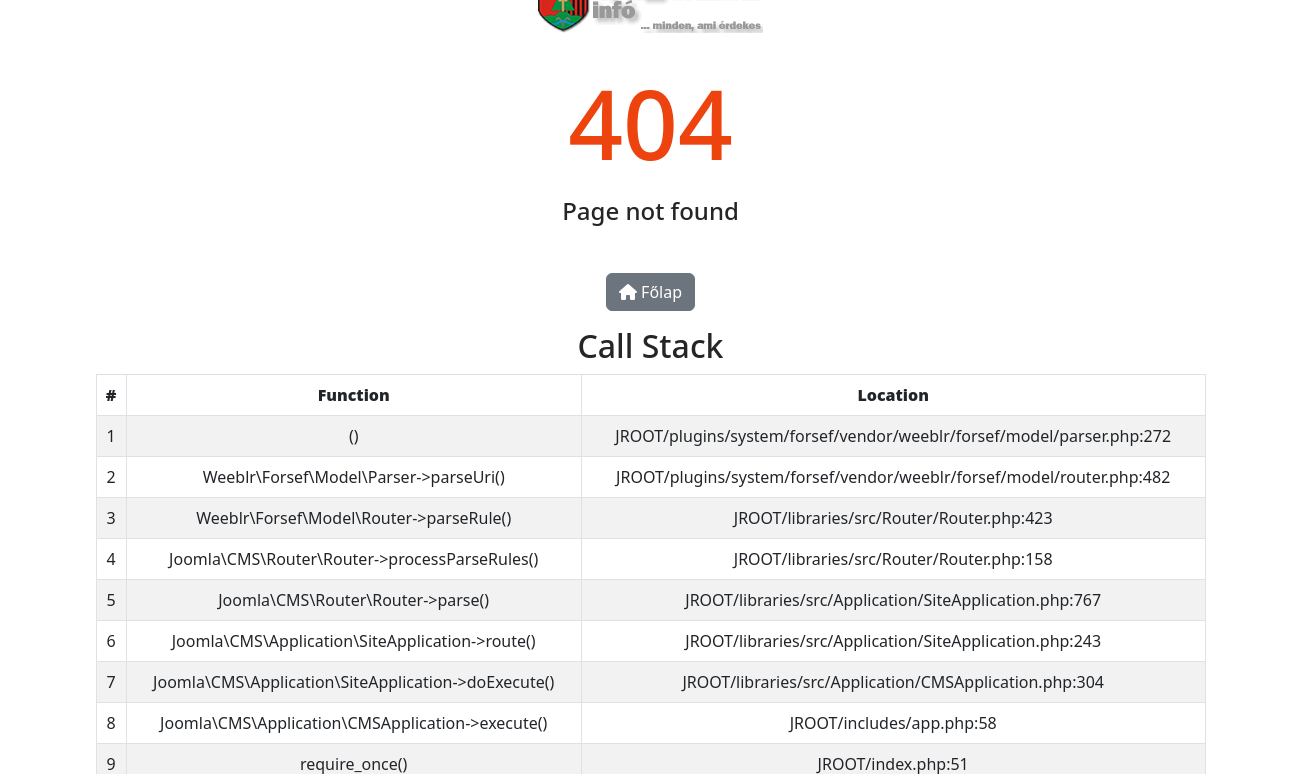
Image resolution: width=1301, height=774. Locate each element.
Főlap (650, 292)
